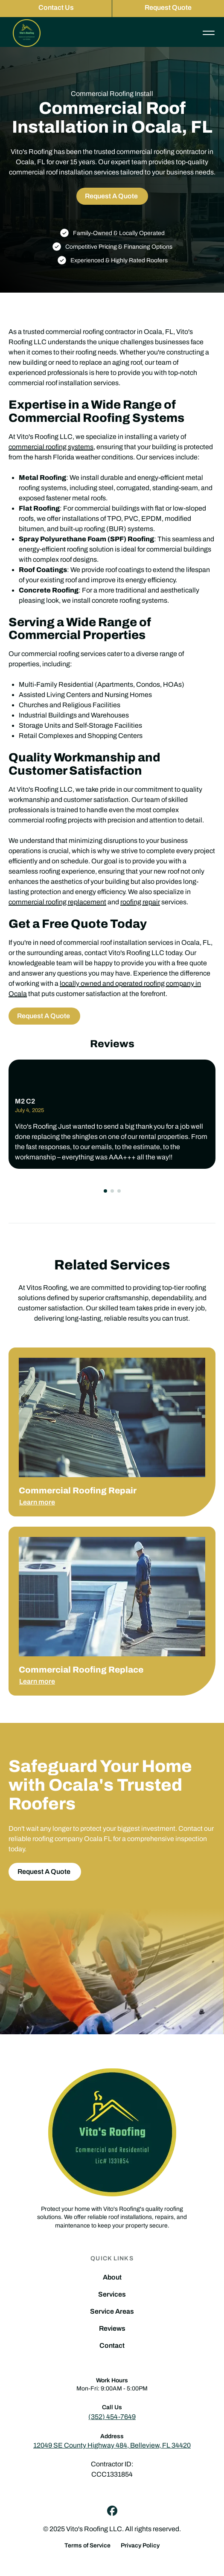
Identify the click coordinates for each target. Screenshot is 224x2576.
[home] (25, 33)
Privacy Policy (140, 2546)
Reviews (112, 2328)
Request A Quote (111, 196)
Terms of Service (87, 2546)
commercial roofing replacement (57, 902)
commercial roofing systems (51, 446)
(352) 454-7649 (112, 2416)
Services (112, 2294)
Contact (112, 2345)
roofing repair (140, 902)
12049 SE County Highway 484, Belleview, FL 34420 (112, 2445)
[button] (105, 1191)
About (112, 2277)
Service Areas (112, 2311)
